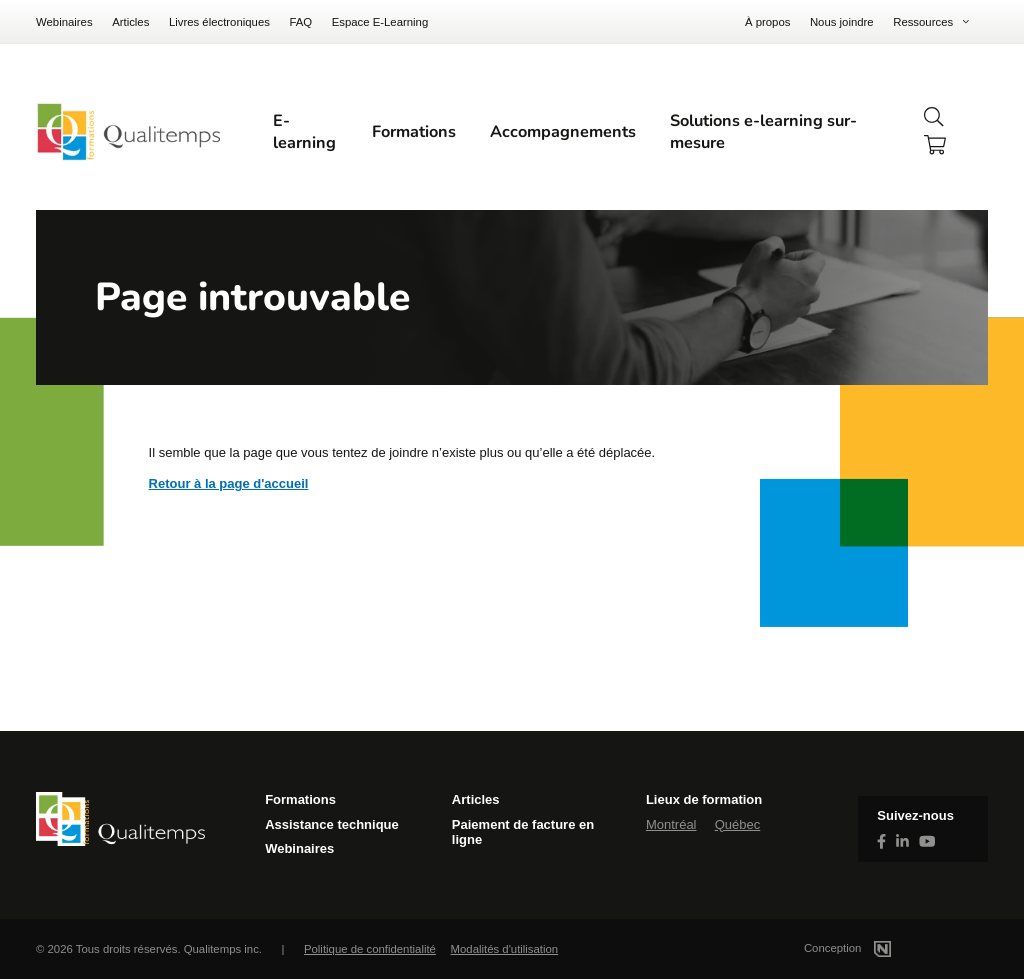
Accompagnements (563, 132)
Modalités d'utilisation (505, 949)
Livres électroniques (219, 22)
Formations (414, 132)
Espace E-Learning (380, 22)
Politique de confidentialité (370, 949)
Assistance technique (332, 824)
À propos (767, 22)
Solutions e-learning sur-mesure (763, 132)
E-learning (304, 132)
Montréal (671, 824)
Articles (130, 22)
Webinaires (64, 22)
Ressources (923, 22)
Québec (738, 824)
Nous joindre (842, 22)
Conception (871, 948)
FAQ (300, 22)
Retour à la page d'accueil (229, 483)
